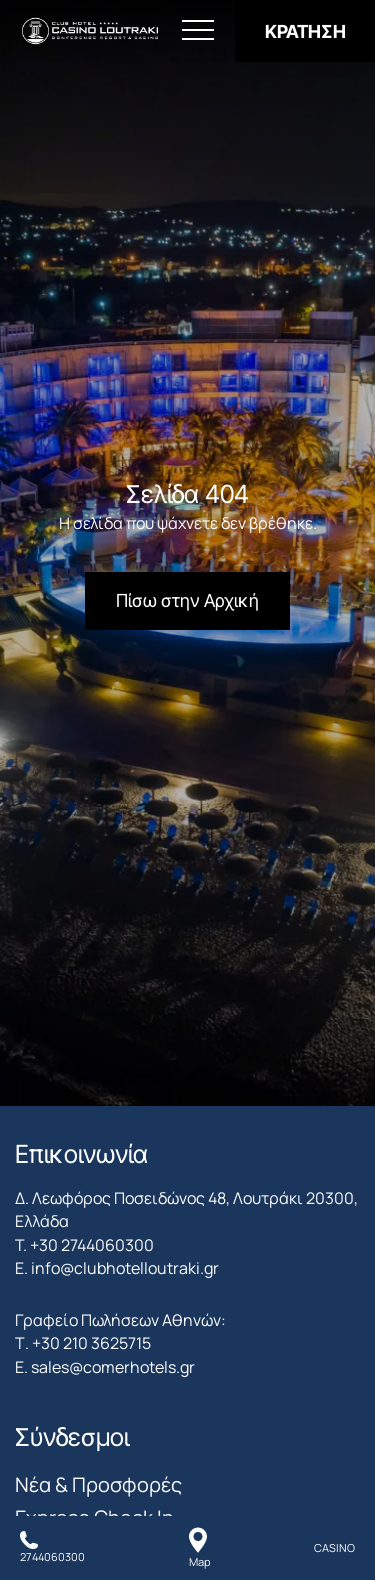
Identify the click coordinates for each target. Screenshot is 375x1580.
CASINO (334, 1547)
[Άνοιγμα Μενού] (198, 31)
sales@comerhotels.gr (113, 1367)
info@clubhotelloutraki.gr (125, 1268)
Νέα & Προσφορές (98, 1484)
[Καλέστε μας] (52, 1548)
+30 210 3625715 (91, 1343)
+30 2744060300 (92, 1245)
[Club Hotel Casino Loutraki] (90, 31)
